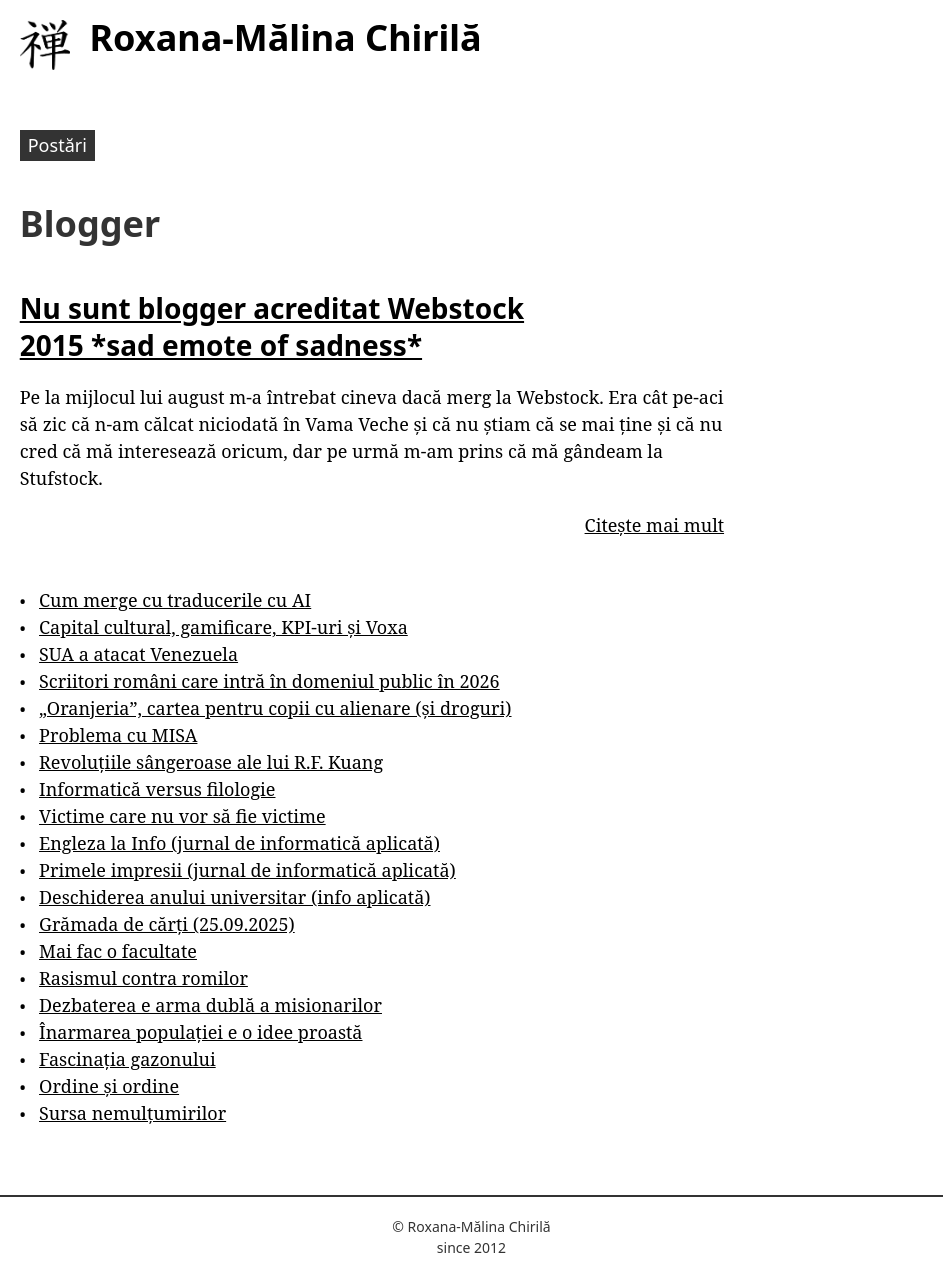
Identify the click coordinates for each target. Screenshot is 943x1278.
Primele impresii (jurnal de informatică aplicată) (247, 870)
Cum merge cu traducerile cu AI (175, 600)
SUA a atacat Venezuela (138, 654)
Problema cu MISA (118, 735)
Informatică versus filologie (157, 789)
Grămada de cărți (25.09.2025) (167, 924)
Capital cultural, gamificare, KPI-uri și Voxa (223, 627)
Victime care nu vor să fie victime (182, 816)
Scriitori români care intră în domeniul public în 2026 (269, 681)
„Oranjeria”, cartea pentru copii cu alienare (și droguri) (275, 708)
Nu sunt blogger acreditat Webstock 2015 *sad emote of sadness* (272, 326)
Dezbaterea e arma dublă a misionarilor (210, 1005)
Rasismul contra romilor (143, 978)
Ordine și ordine (109, 1086)
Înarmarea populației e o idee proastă (200, 1032)
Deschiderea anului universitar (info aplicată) (234, 897)
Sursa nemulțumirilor (132, 1113)
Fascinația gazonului (127, 1059)
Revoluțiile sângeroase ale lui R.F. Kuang (211, 762)
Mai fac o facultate (118, 951)
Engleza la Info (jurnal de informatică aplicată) (239, 843)
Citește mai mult (654, 525)
